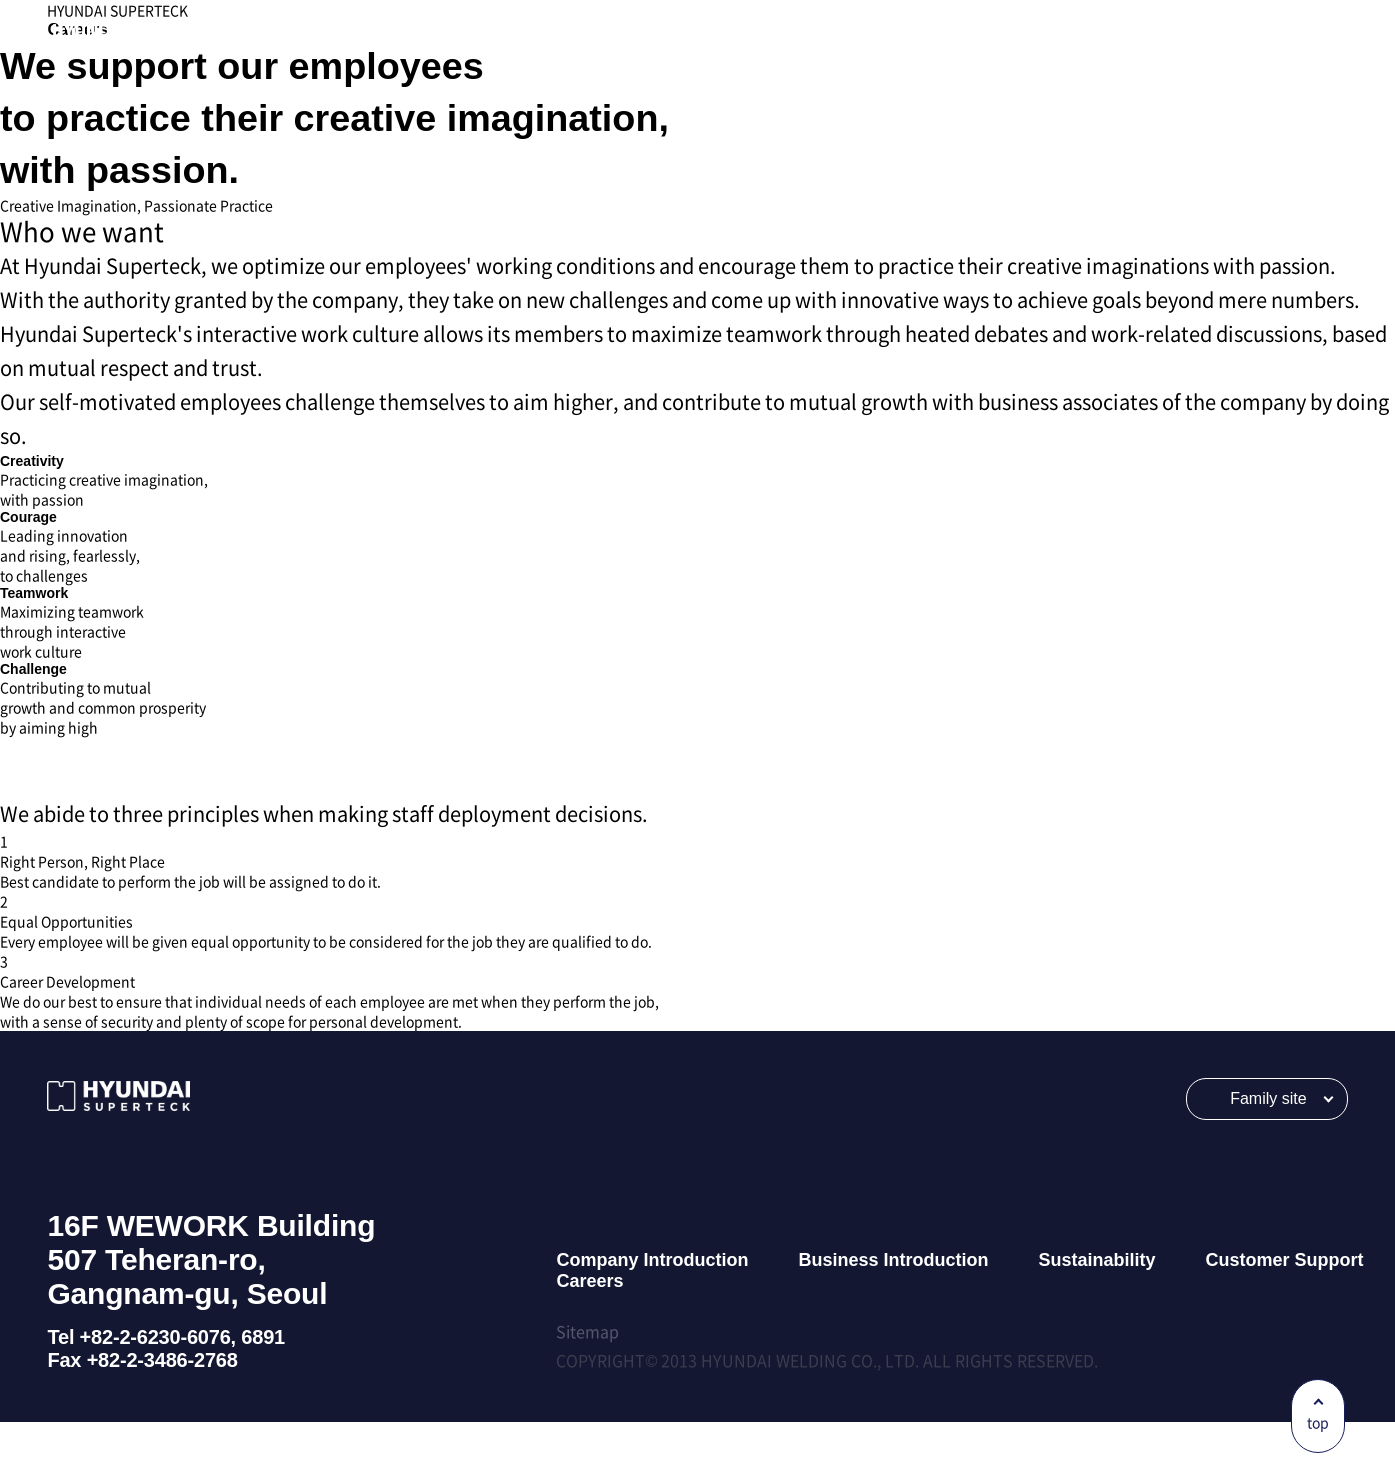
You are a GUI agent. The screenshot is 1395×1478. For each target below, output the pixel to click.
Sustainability (1096, 1316)
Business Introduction (893, 1316)
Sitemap (587, 1387)
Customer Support (1284, 1316)
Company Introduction (652, 1316)
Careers (589, 1337)
